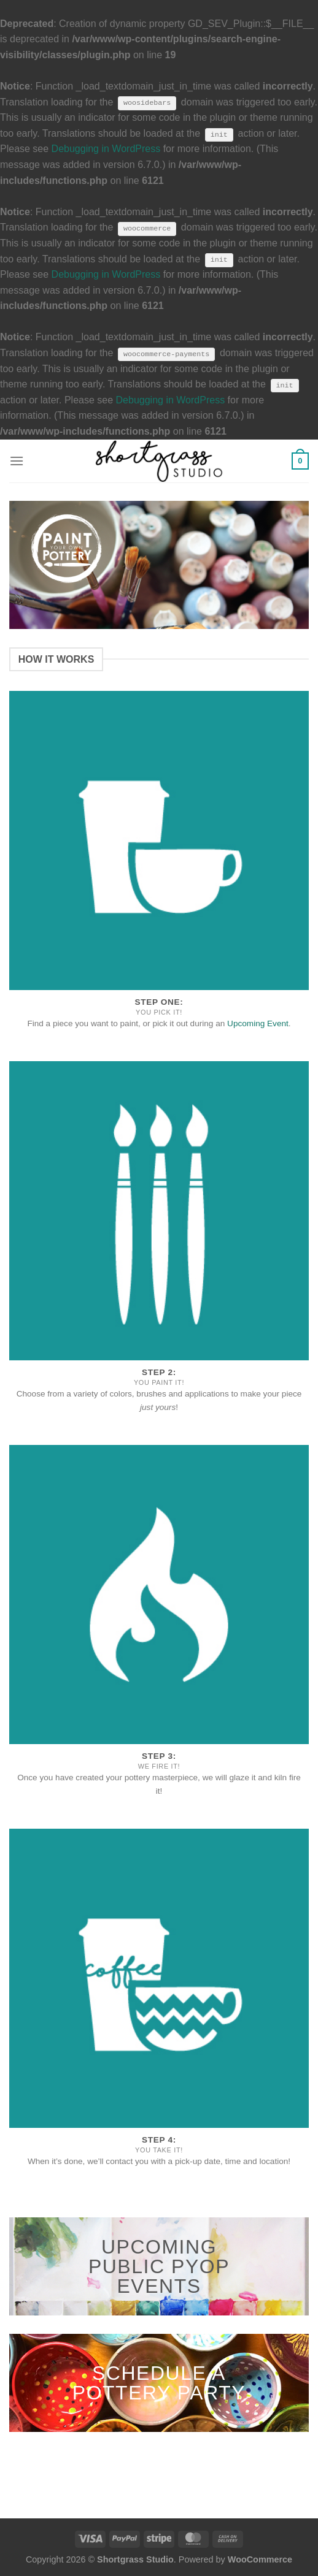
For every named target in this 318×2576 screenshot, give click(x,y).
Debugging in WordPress (106, 148)
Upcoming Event (258, 1023)
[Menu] (16, 461)
